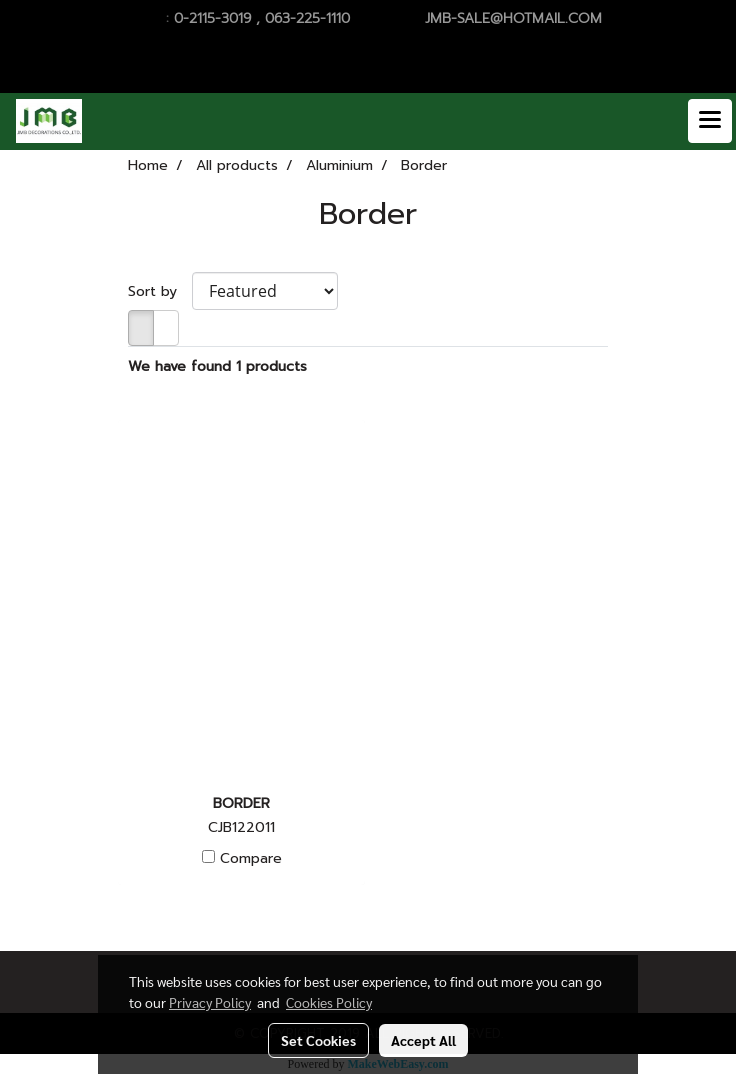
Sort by (160, 291)
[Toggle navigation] (710, 121)
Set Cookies (318, 1040)
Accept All (423, 1040)
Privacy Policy (210, 1002)
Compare (251, 859)
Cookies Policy (329, 1002)
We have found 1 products (217, 366)
